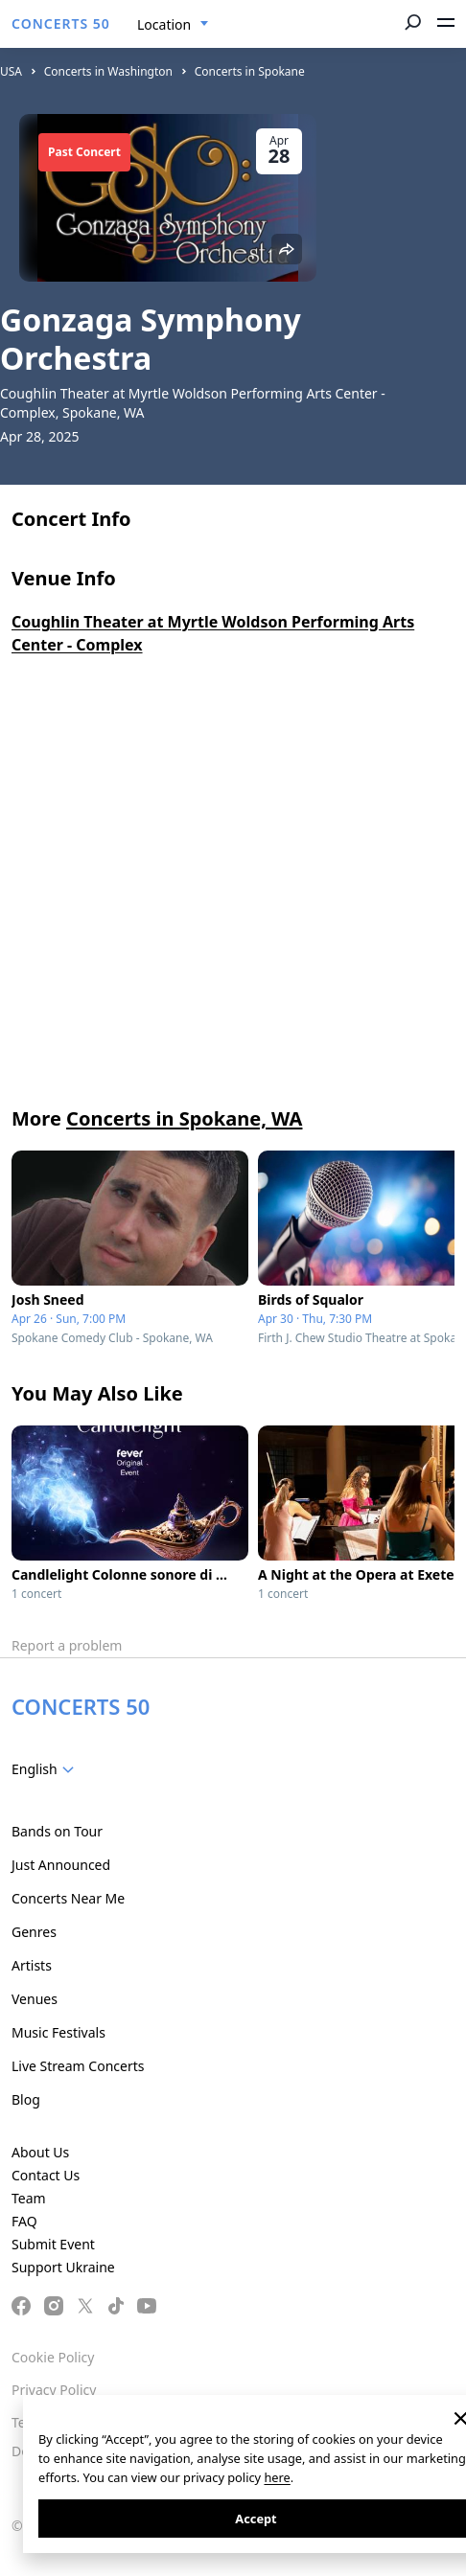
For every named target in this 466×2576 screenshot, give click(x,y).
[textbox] (47, 1769)
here (277, 2477)
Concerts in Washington (108, 71)
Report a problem (67, 1645)
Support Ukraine (63, 2267)
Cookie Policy (53, 2357)
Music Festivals (58, 2032)
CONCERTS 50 (61, 23)
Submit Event (53, 2244)
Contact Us (46, 2175)
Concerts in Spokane (250, 71)
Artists (32, 1965)
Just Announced (61, 1865)
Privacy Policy (54, 2390)
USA (11, 71)
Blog (26, 2099)
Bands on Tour (57, 1831)
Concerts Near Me (68, 1898)
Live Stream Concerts (78, 2066)
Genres (34, 1932)
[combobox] (173, 25)
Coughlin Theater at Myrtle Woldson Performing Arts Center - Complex (213, 633)
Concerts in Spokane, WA (184, 1118)
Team (29, 2198)
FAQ (24, 2221)
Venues (35, 1999)
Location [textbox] (164, 24)
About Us (40, 2152)
